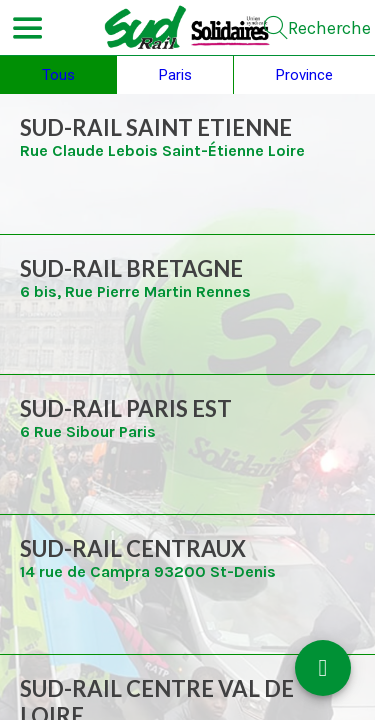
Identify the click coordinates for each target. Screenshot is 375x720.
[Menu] (28, 28)
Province (304, 75)
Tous (58, 75)
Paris (175, 75)
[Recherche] (317, 28)
